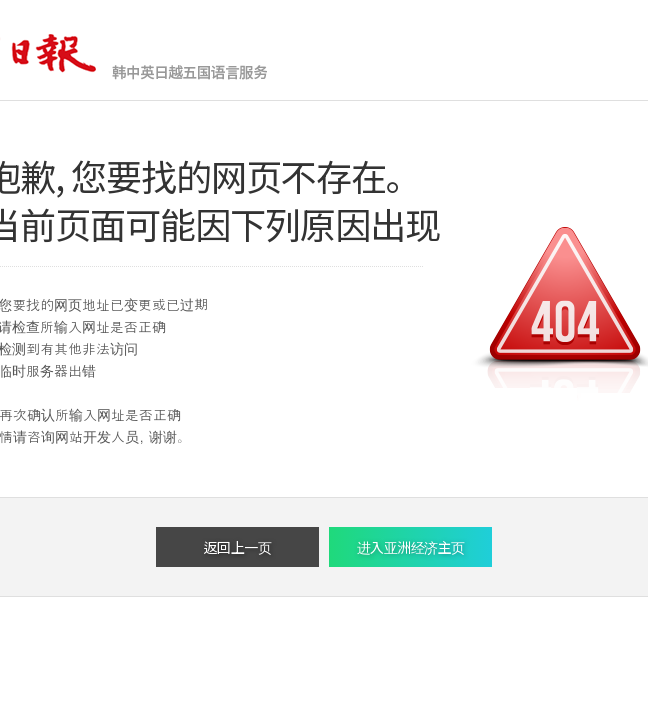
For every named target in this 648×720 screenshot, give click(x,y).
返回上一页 (238, 547)
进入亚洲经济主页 (411, 547)
